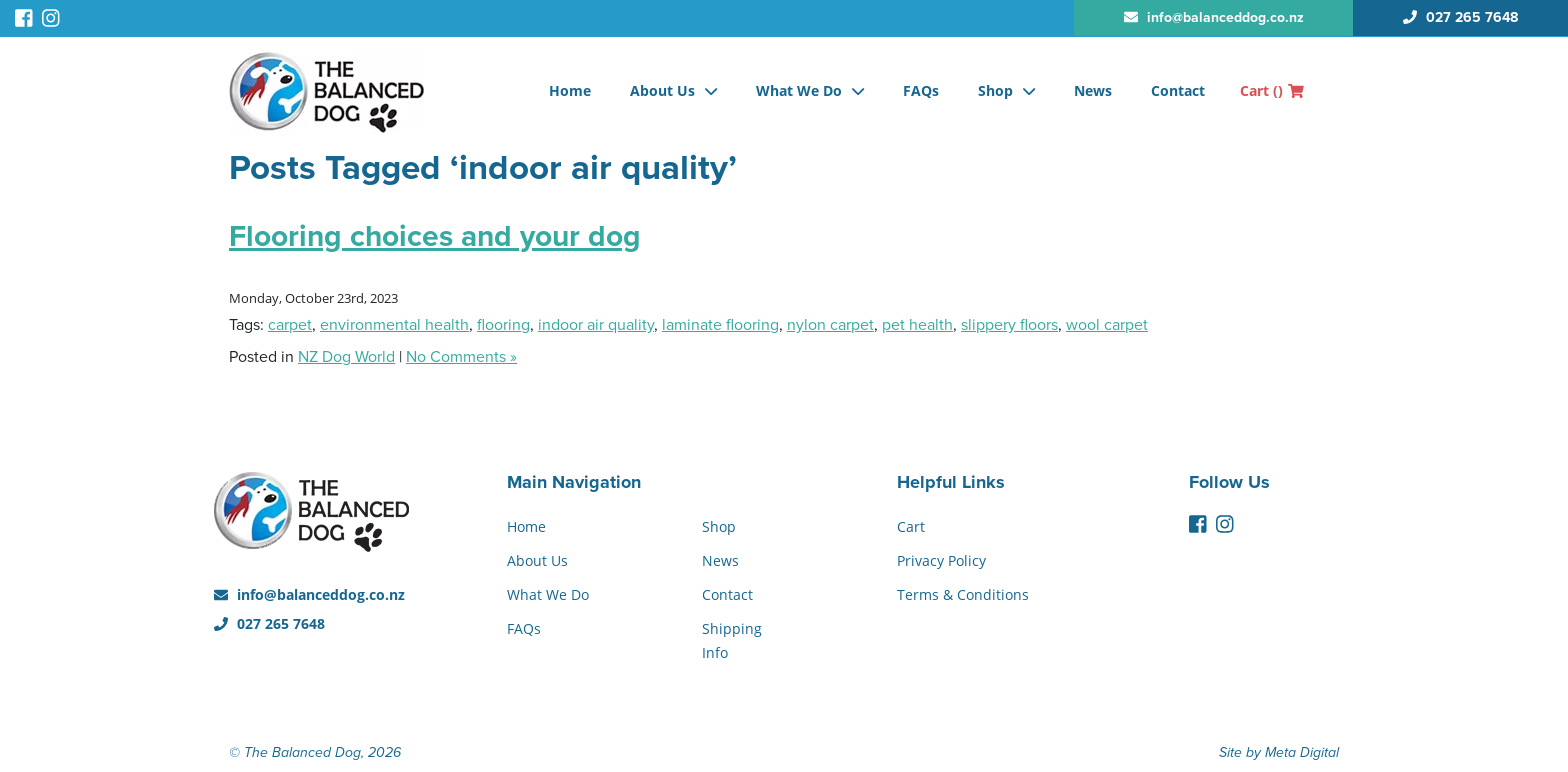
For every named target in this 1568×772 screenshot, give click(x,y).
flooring (503, 325)
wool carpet (1107, 325)
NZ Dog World (346, 357)
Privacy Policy (941, 560)
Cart (1272, 90)
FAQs (921, 90)
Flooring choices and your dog (435, 236)
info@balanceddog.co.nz (309, 594)
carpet (290, 325)
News (1093, 90)
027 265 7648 (269, 623)
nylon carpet (830, 325)
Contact (1178, 90)
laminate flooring (720, 325)
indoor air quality (596, 325)
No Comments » (461, 357)
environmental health (394, 325)
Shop (995, 90)
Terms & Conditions (963, 594)
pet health (917, 325)
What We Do (799, 90)
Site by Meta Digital (1279, 752)
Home (570, 90)
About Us (662, 90)
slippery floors (1009, 325)
